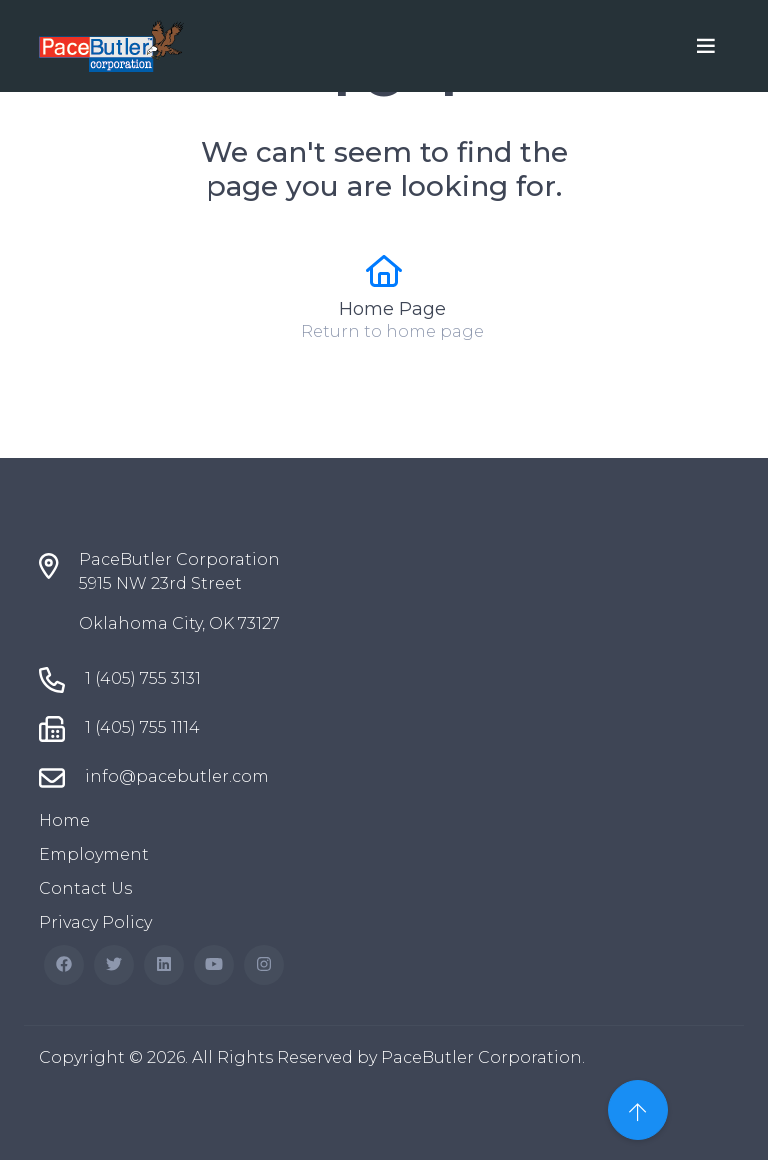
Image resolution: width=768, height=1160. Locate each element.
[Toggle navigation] (706, 46)
